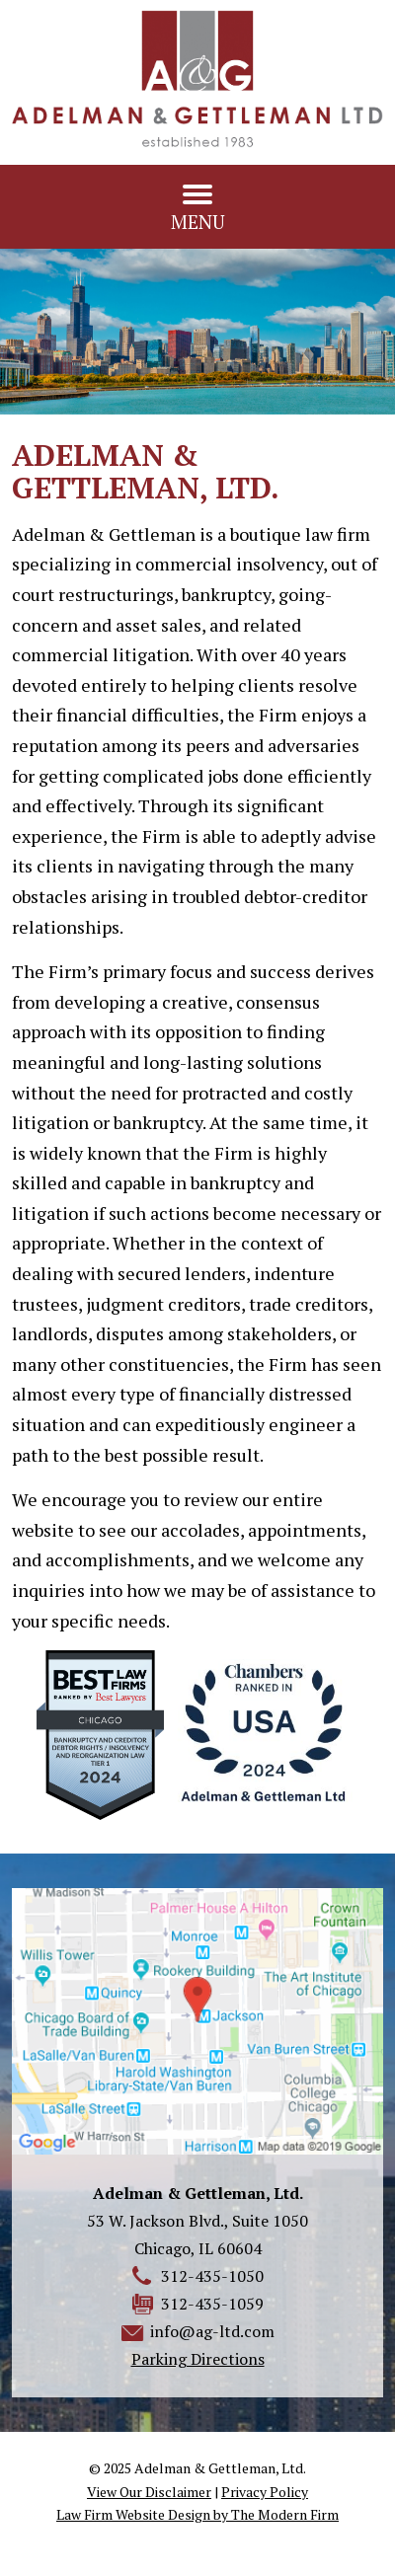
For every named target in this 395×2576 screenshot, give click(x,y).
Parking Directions (198, 2359)
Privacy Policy (264, 2491)
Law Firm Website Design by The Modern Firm (197, 2514)
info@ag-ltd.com (212, 2331)
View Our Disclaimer (149, 2491)
